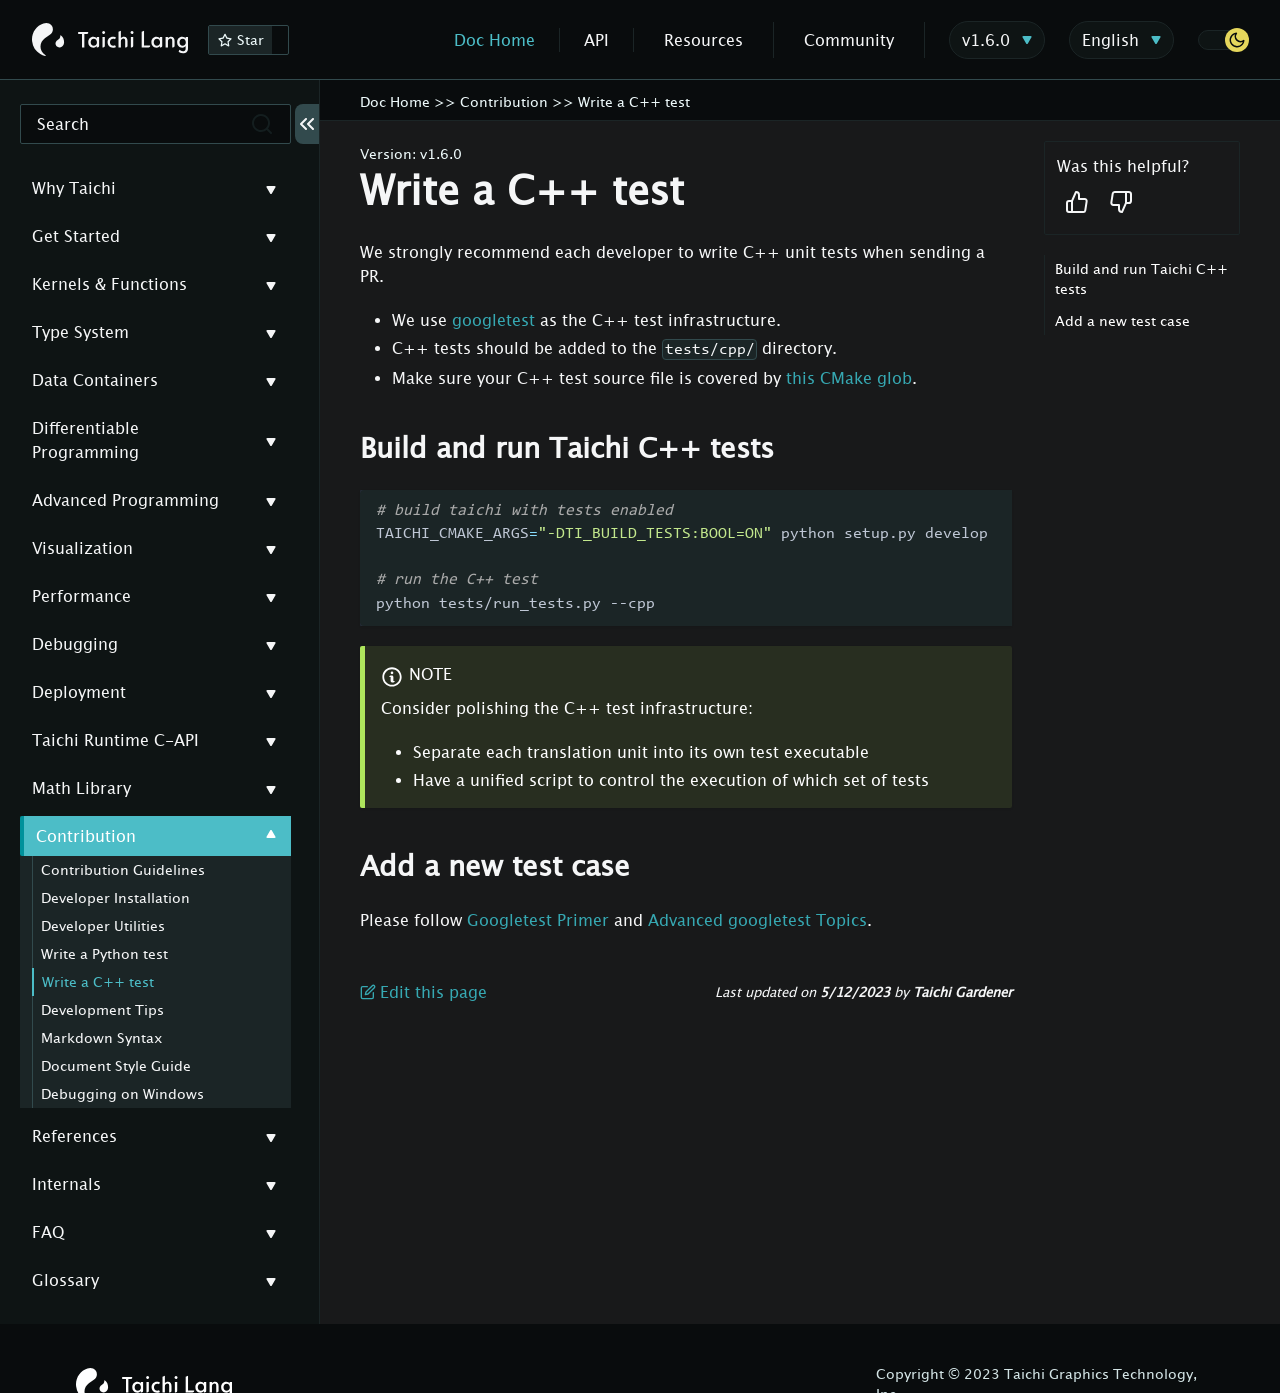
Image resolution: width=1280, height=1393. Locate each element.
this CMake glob (849, 378)
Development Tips (102, 1009)
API (596, 40)
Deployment (79, 692)
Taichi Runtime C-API (115, 740)
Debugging (75, 644)
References (74, 1136)
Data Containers (95, 380)
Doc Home (494, 40)
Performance (81, 596)
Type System (80, 332)
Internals (66, 1184)
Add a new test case (1122, 320)
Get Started (76, 236)
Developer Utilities (103, 925)
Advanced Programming (125, 500)
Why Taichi (74, 188)
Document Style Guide (116, 1065)
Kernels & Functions (109, 284)
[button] (1223, 40)
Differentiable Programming (85, 440)
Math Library (81, 788)
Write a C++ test (98, 981)
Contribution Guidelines (123, 869)
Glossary (65, 1280)
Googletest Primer (538, 920)
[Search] (155, 124)
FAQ (48, 1232)
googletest (493, 320)
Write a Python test (104, 953)
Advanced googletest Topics (757, 920)
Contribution (86, 836)
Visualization (82, 548)
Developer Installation (115, 897)
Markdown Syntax (102, 1037)
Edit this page (423, 992)
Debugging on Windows (122, 1093)
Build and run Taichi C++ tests (1141, 278)
